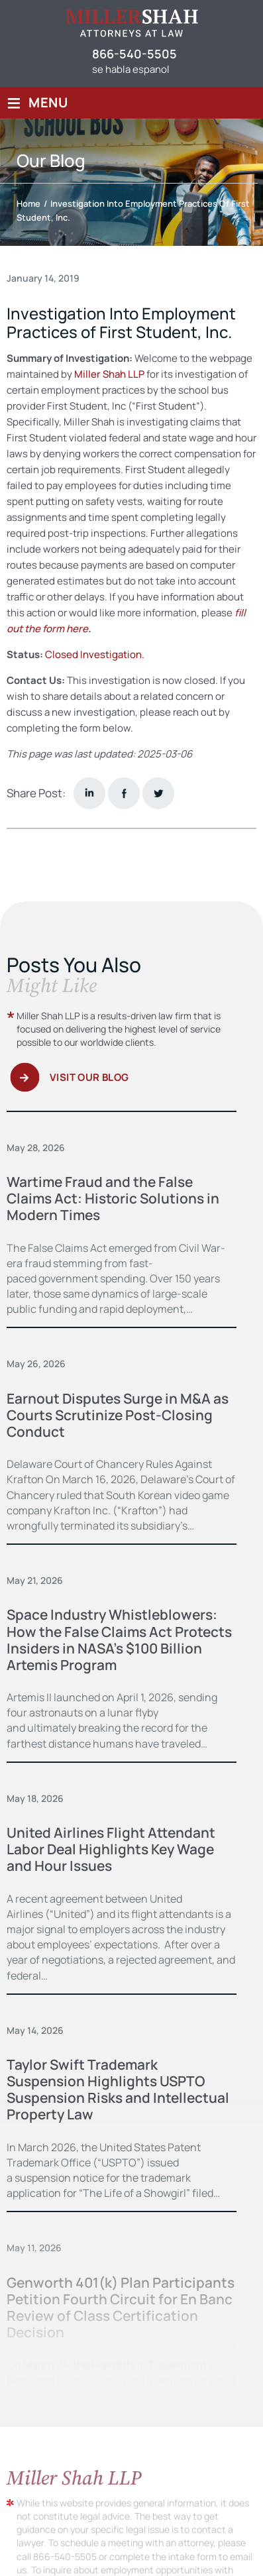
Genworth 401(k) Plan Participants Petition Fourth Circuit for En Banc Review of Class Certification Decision (121, 2307)
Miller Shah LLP (109, 374)
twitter (158, 793)
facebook (124, 793)
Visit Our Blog (89, 1077)
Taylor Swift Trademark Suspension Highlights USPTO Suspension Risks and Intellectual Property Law (119, 2089)
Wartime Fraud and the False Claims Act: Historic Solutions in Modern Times (114, 1198)
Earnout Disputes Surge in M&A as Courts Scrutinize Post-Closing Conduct (119, 1415)
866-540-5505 (134, 54)
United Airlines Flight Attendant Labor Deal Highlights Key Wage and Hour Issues (112, 1849)
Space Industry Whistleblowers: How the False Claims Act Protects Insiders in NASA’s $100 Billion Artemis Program (121, 1639)
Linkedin (89, 793)
